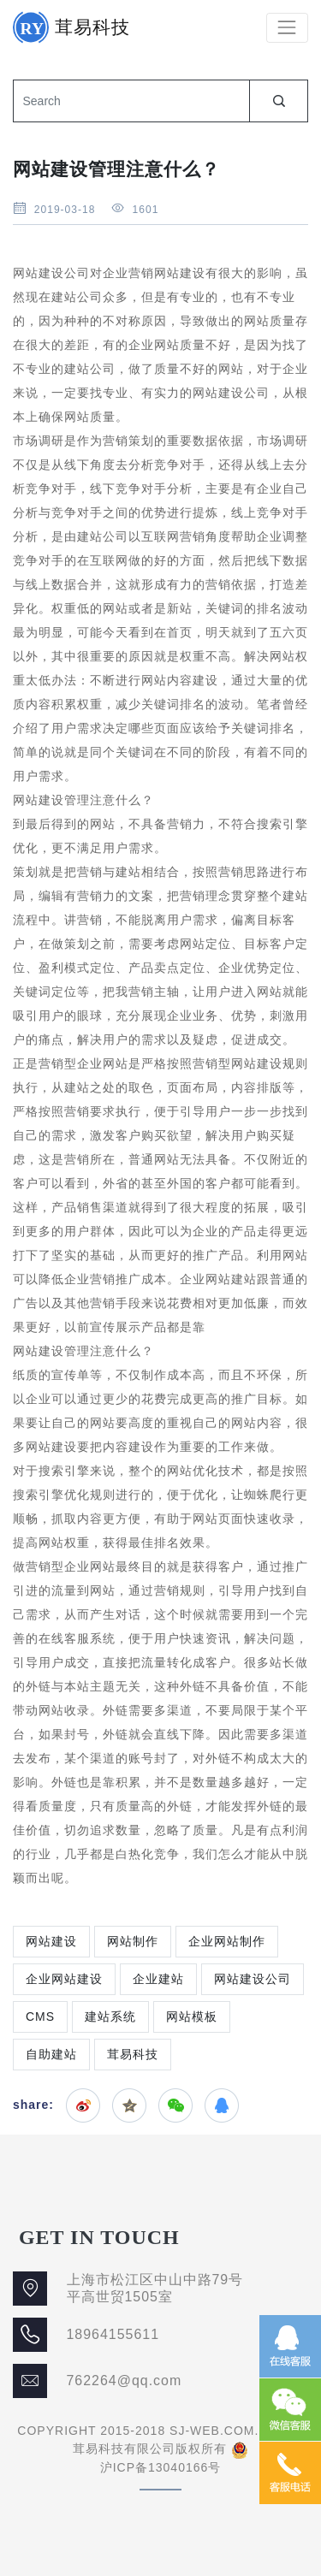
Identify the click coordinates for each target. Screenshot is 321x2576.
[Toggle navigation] (287, 28)
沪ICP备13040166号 (161, 2467)
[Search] (131, 101)
